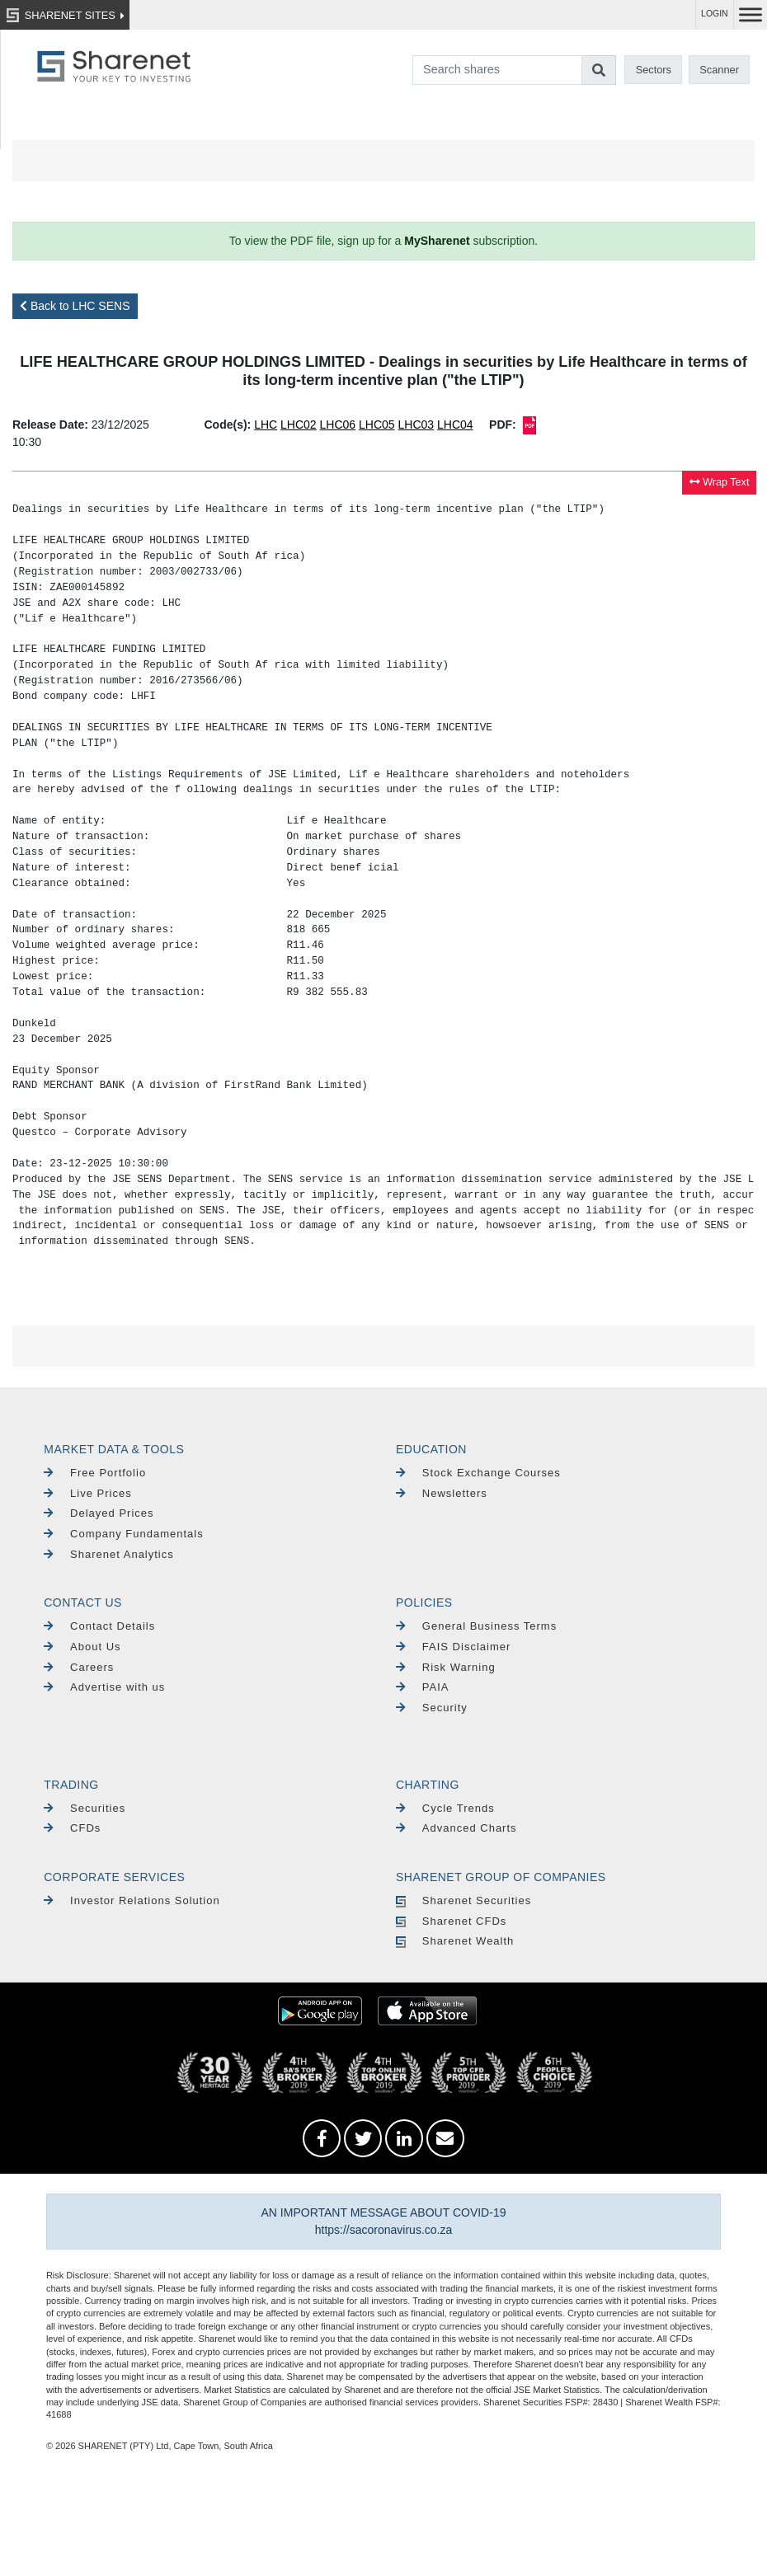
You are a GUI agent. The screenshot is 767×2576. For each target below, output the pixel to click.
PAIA (422, 1687)
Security (432, 1707)
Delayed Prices (98, 1513)
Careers (79, 1667)
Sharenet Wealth (455, 1941)
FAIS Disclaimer (453, 1646)
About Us (82, 1646)
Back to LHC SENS (75, 305)
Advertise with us (104, 1687)
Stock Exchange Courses (478, 1472)
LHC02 (298, 424)
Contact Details (99, 1626)
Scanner (719, 69)
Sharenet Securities (463, 1900)
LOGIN (714, 13)
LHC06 (338, 424)
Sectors (653, 69)
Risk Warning (446, 1667)
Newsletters (441, 1493)
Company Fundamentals (123, 1533)
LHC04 (455, 424)
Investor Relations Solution (131, 1900)
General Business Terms (476, 1626)
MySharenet (436, 240)
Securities (84, 1808)
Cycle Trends (445, 1808)
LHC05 (377, 424)
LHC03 (416, 424)
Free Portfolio (95, 1472)
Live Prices (87, 1493)
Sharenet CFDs (451, 1921)
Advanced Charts (456, 1828)
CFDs (72, 1828)
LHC (265, 424)
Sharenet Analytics (109, 1554)
